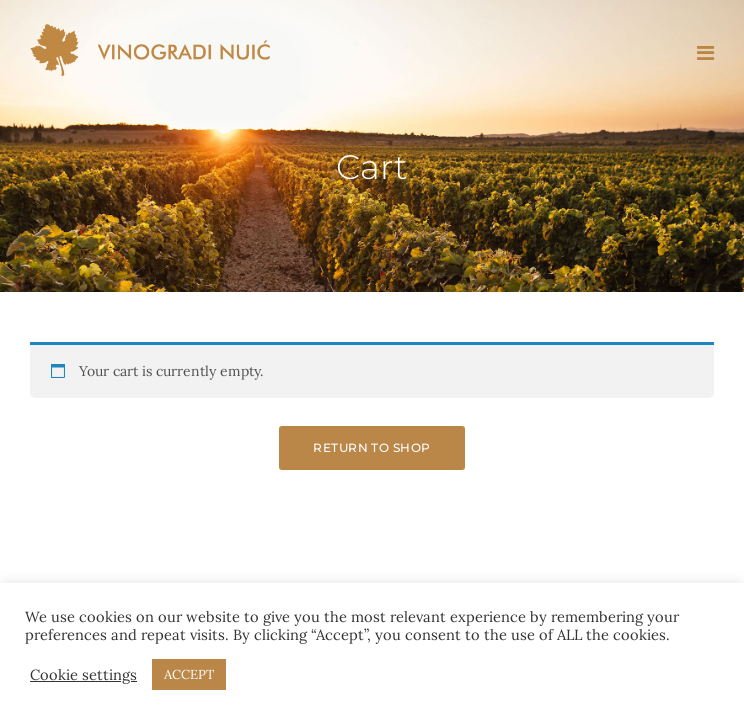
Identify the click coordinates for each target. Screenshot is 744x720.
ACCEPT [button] (189, 674)
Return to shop (372, 447)
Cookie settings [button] (83, 675)
